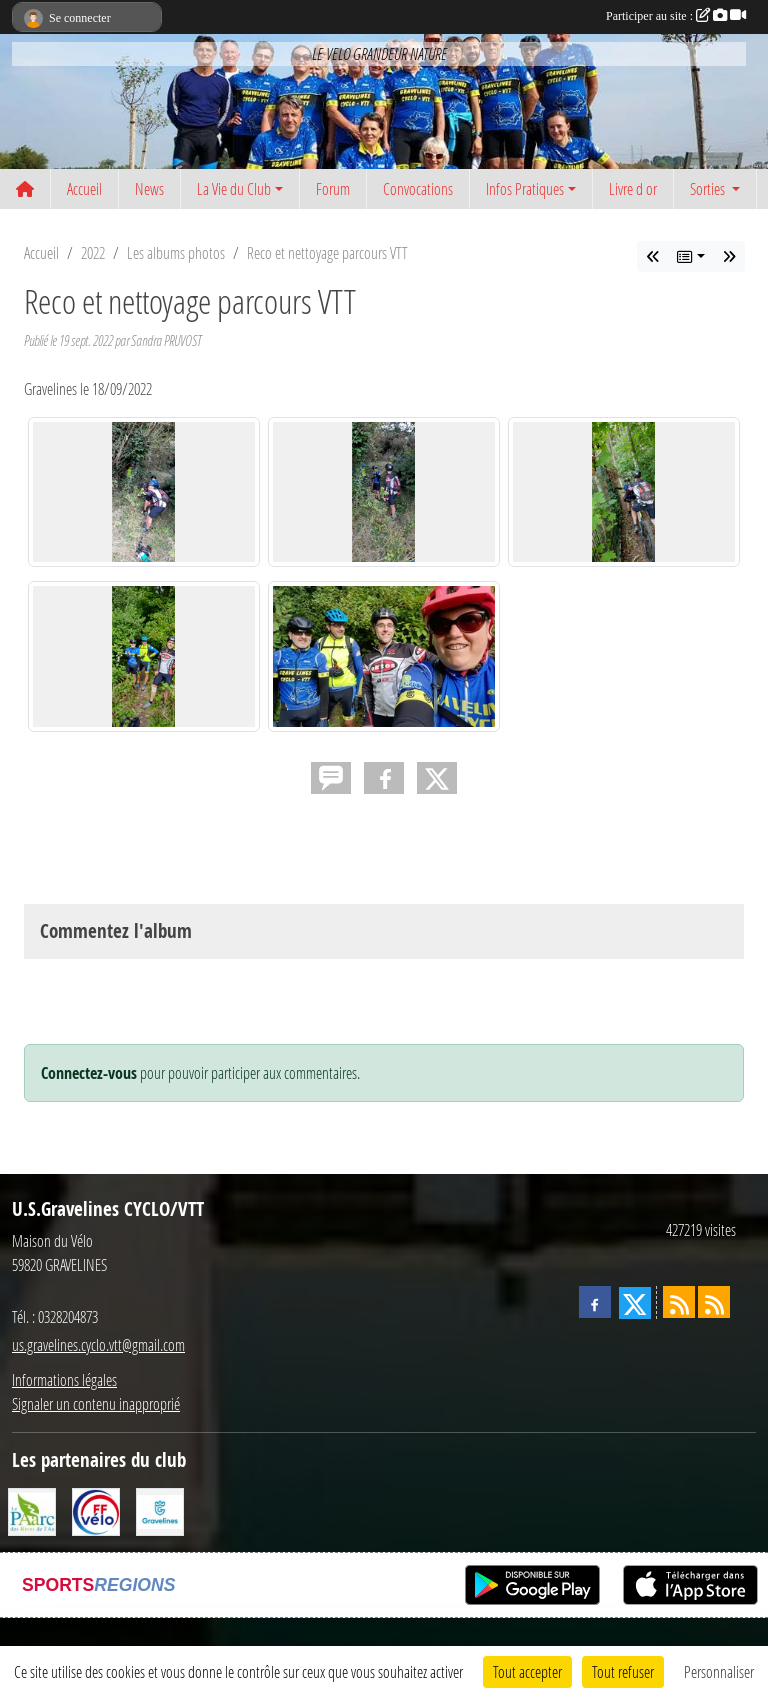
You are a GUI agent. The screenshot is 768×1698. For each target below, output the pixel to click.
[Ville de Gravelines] (160, 1509)
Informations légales (64, 1379)
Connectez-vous (89, 1073)
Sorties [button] (709, 188)
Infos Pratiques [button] (525, 188)
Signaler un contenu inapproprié (96, 1403)
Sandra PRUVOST (166, 340)
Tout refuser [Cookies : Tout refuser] (623, 1671)
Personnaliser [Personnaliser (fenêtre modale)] (719, 1671)
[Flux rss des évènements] (714, 1302)
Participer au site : (676, 16)
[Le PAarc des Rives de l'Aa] (32, 1509)
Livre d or (633, 188)
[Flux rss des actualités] (679, 1302)
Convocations (418, 188)
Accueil (84, 188)
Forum (333, 188)
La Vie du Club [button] (234, 188)
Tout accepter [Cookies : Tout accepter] (527, 1671)
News (149, 188)
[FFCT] (96, 1509)
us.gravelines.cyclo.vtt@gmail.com (98, 1344)
